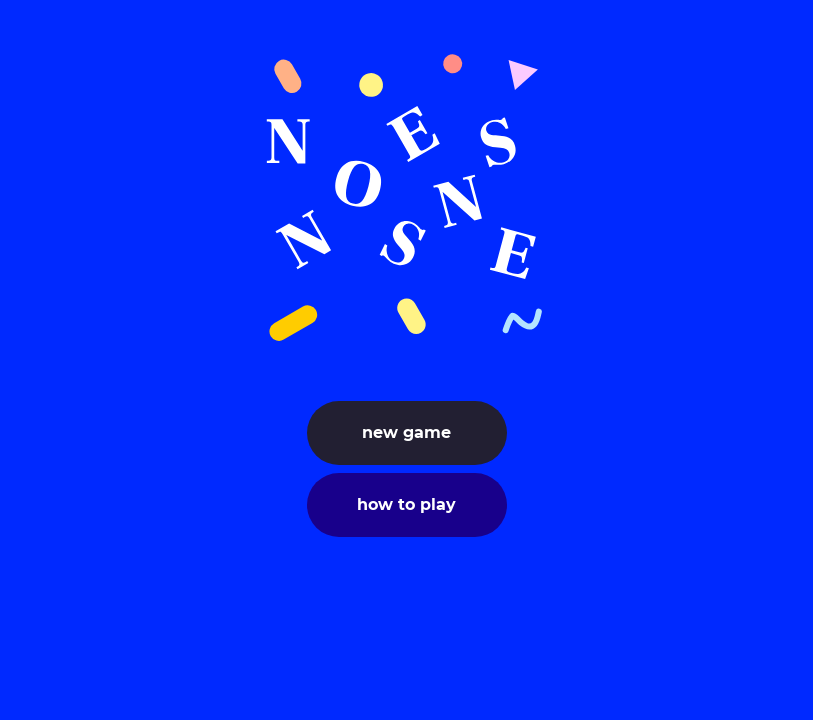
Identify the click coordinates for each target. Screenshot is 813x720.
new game (406, 432)
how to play (406, 504)
